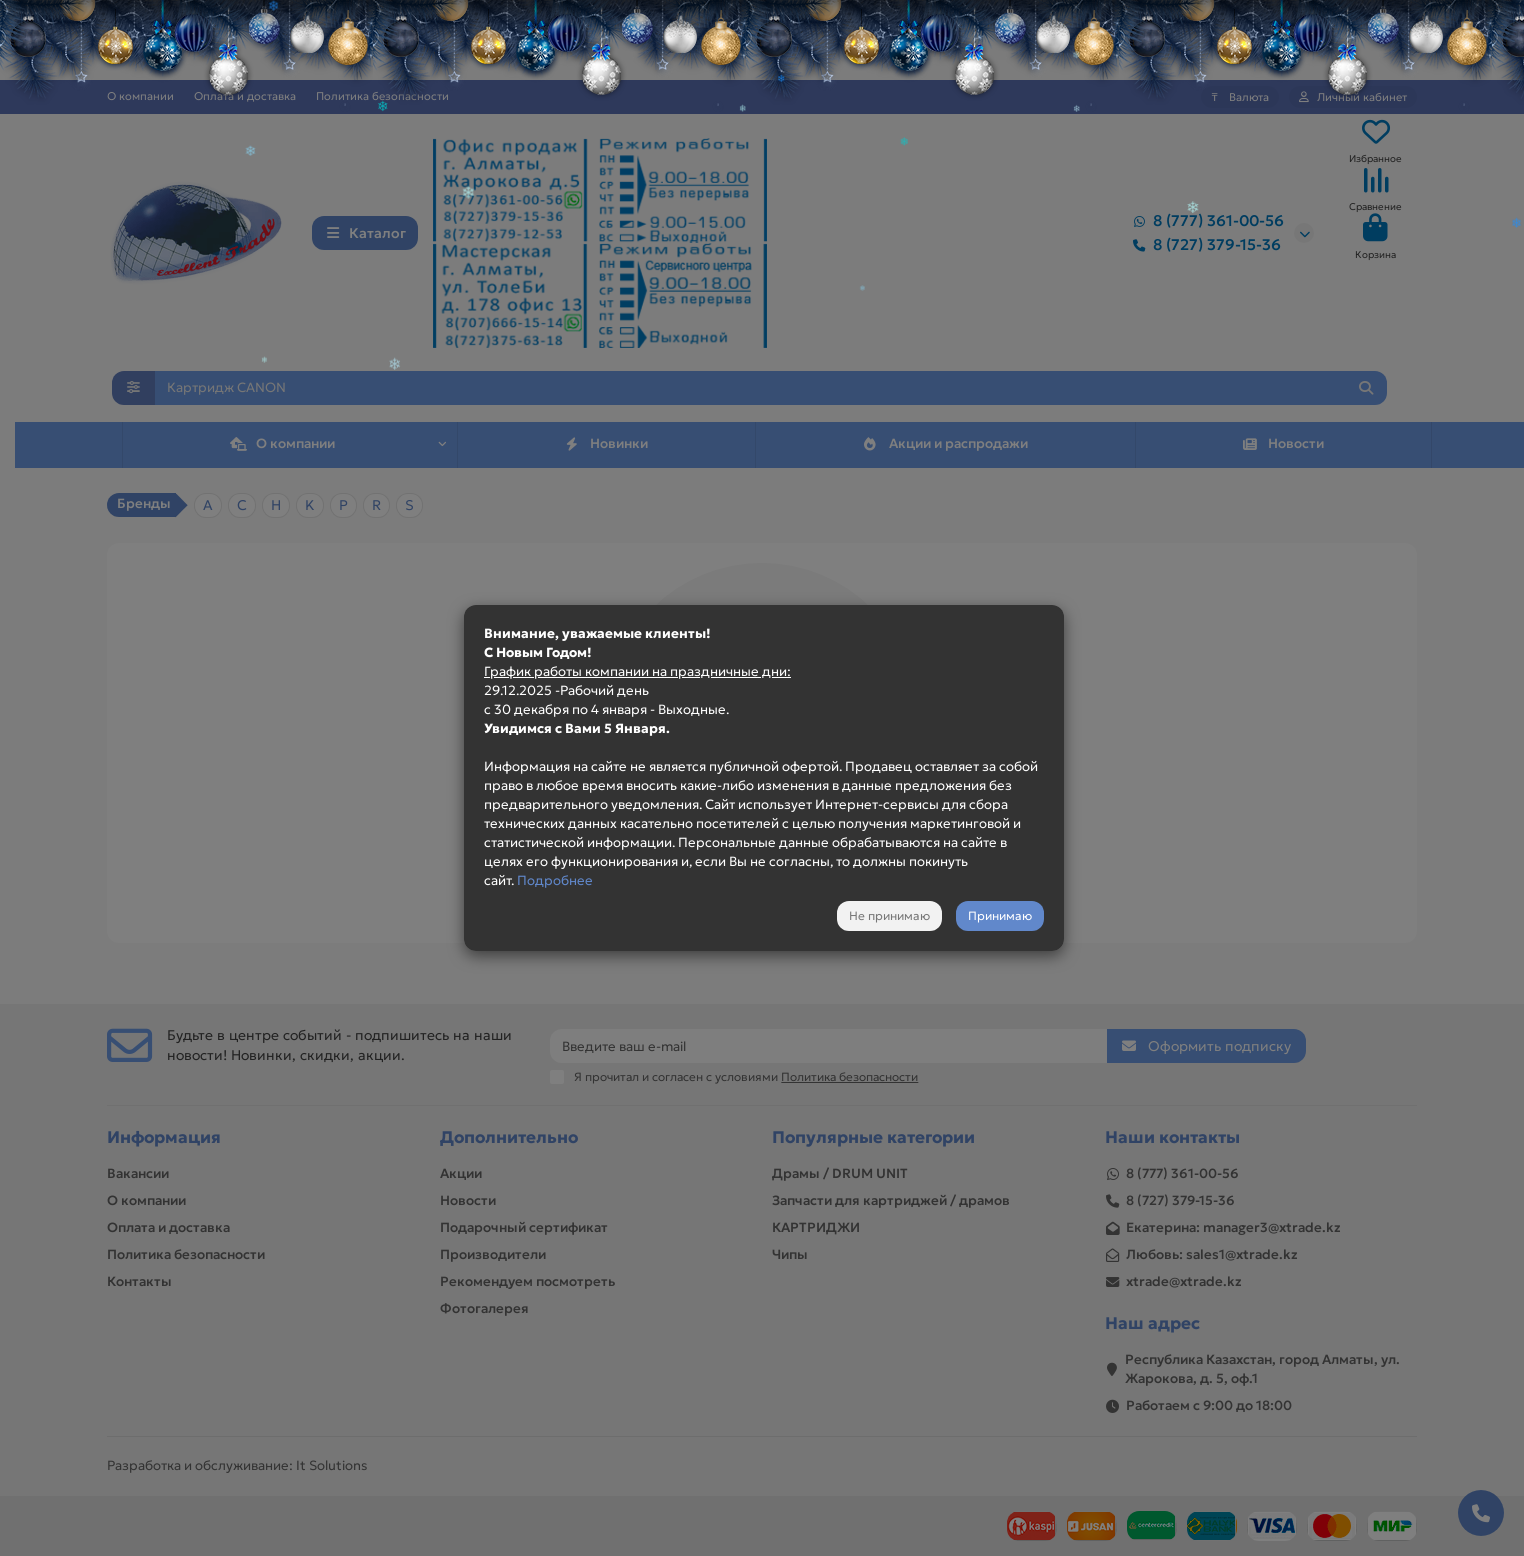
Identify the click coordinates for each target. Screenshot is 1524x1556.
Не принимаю (889, 915)
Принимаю (1000, 915)
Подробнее (555, 880)
